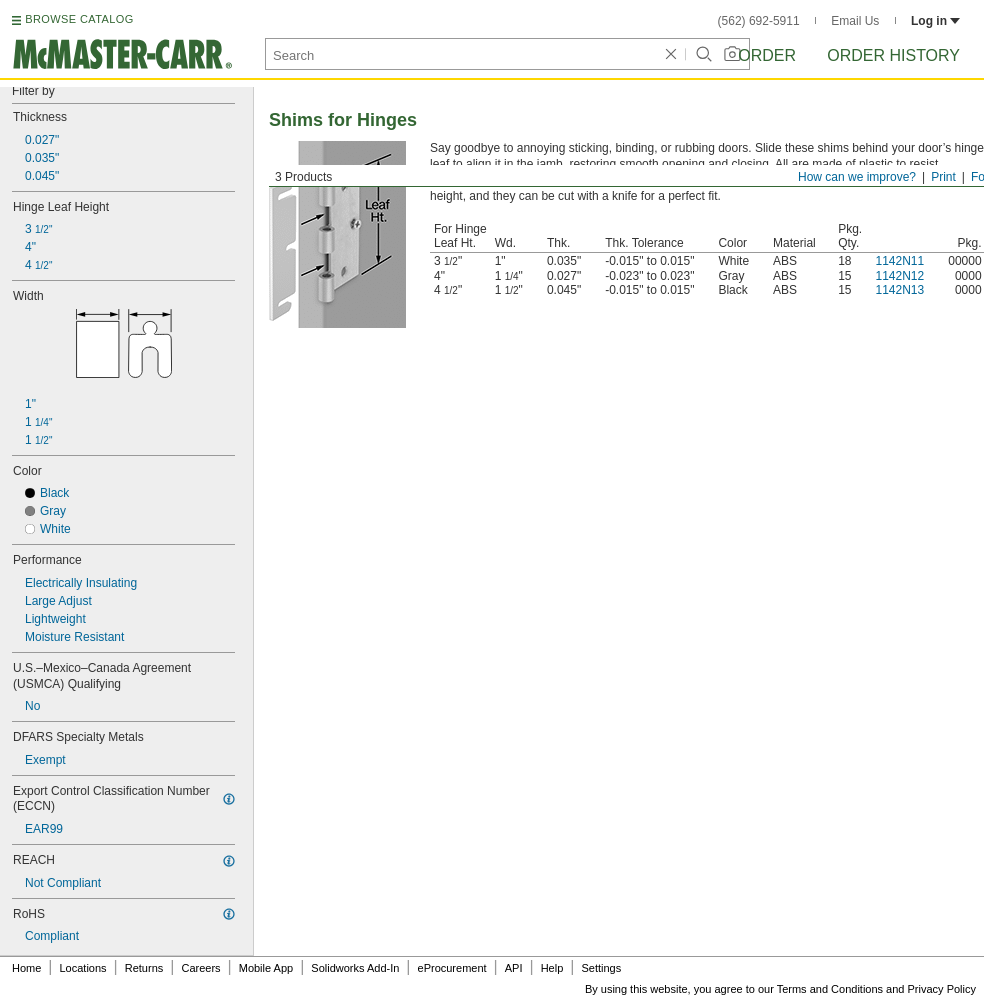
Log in (935, 21)
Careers (200, 968)
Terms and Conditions (830, 989)
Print (943, 177)
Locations (83, 968)
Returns (144, 968)
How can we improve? (857, 177)
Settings (601, 968)
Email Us (855, 21)
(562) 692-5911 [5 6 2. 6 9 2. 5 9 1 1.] (759, 21)
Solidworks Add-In (355, 968)
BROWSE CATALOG (79, 19)
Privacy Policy (942, 989)
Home (26, 968)
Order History (893, 55)
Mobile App (266, 968)
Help (552, 968)
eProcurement (452, 968)
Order (767, 55)
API (514, 968)
